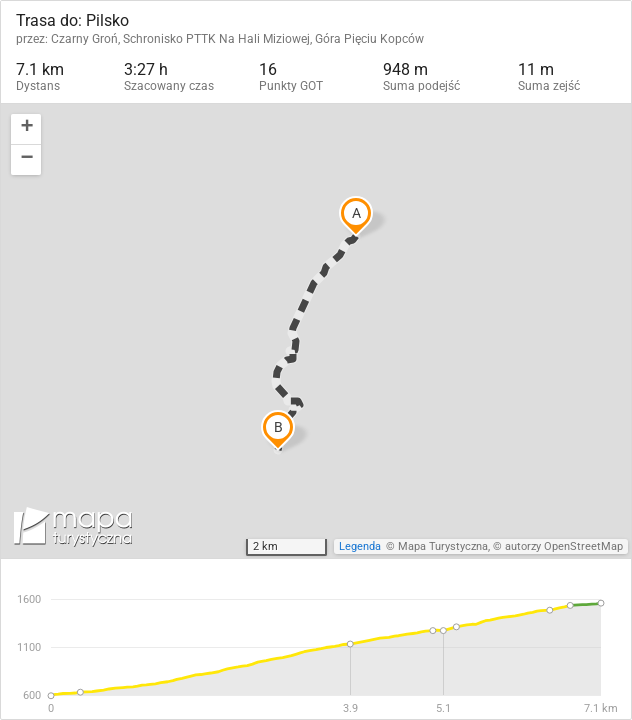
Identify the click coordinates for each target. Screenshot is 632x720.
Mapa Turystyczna (443, 546)
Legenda (360, 546)
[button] (26, 129)
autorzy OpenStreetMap (564, 546)
